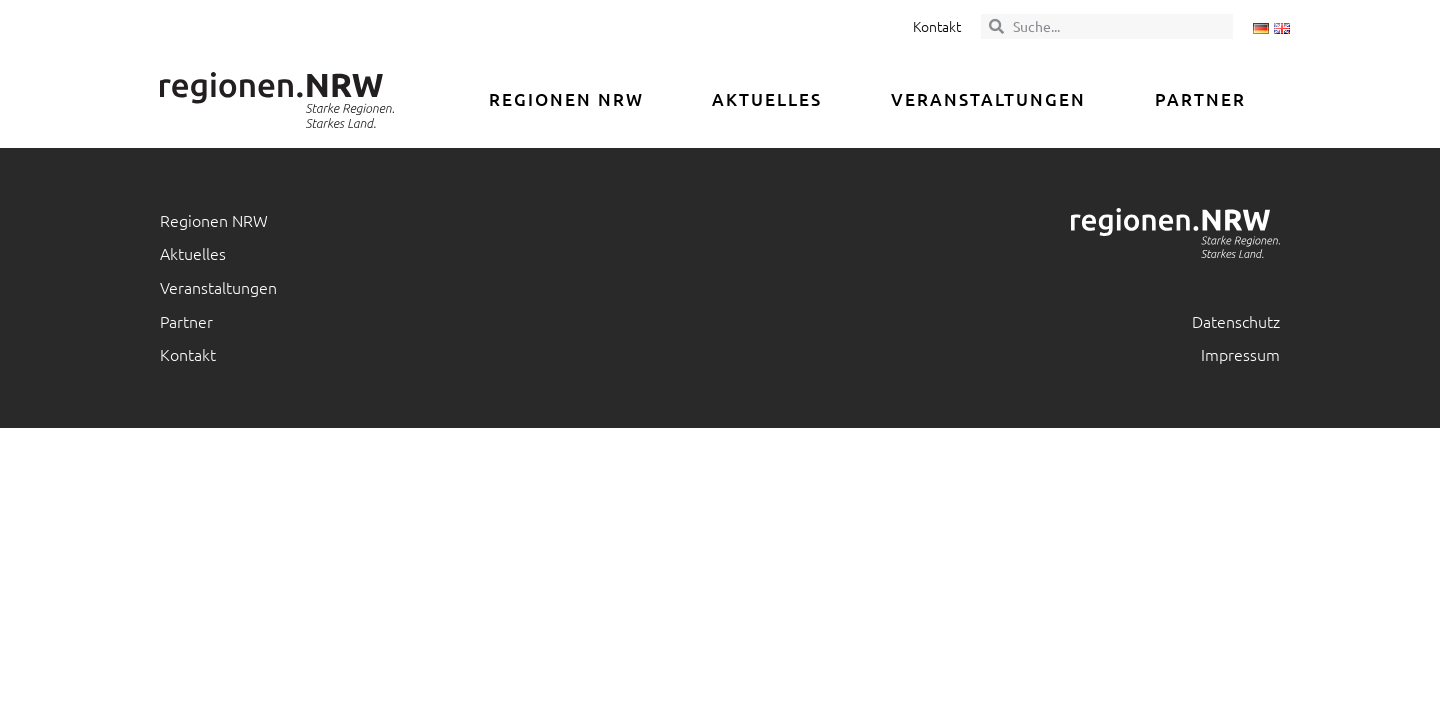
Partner (1200, 99)
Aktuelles (767, 99)
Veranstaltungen (988, 99)
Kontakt (937, 26)
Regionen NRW (566, 99)
